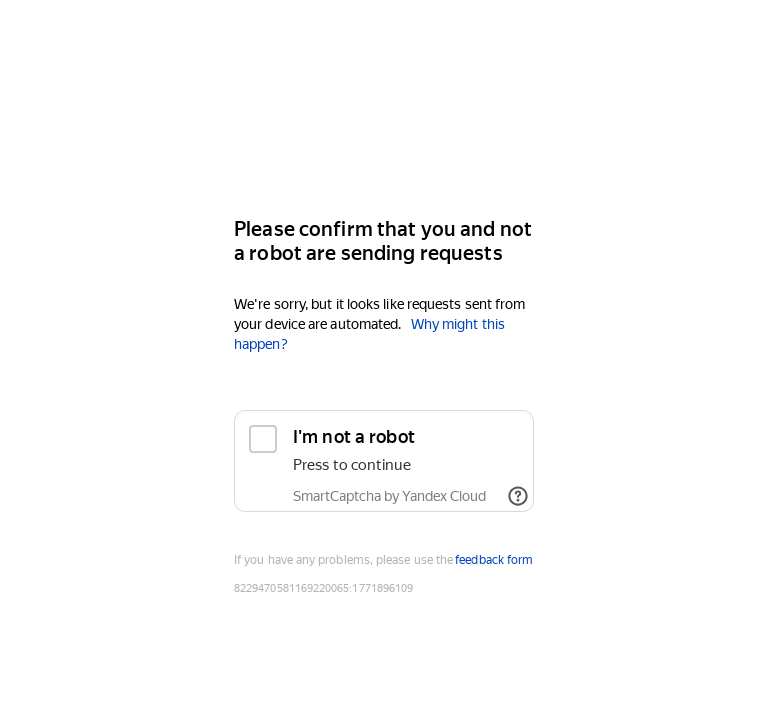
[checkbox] (384, 461)
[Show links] (518, 496)
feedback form (494, 560)
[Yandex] (384, 141)
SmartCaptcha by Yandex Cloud (389, 496)
